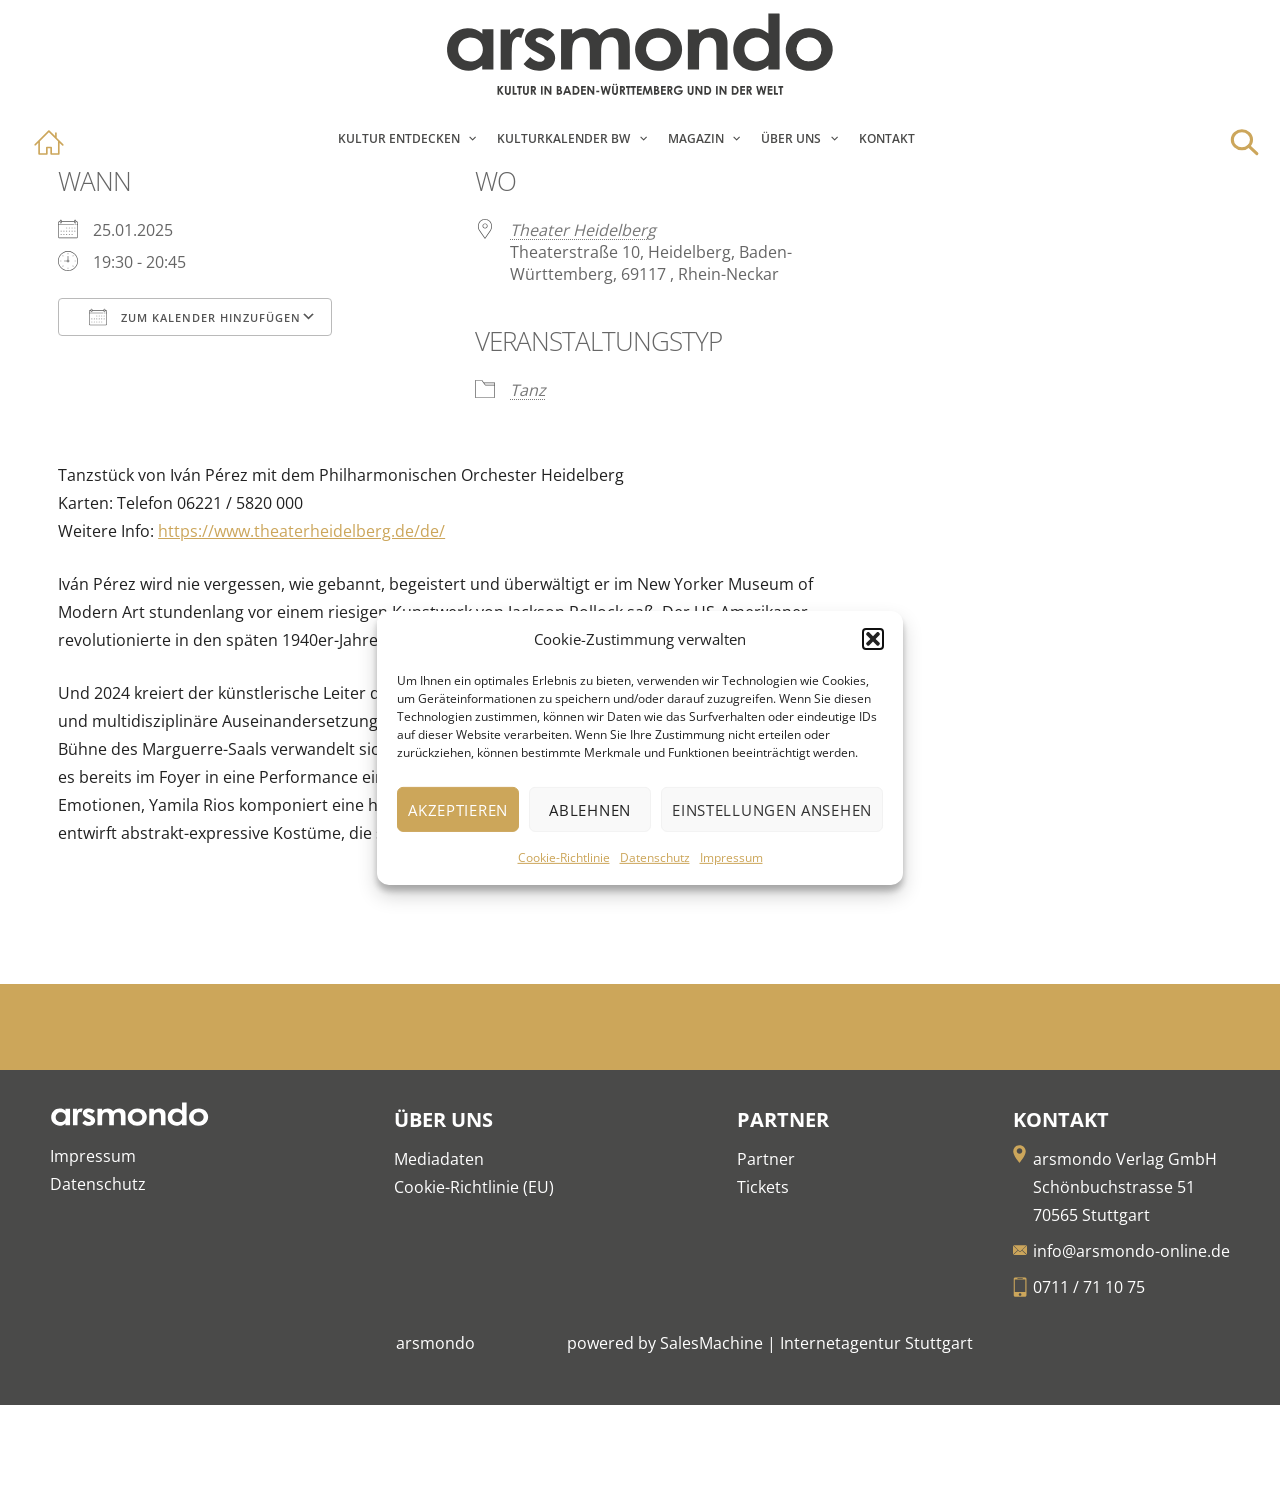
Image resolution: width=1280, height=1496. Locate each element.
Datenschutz (655, 857)
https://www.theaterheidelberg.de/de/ (301, 531)
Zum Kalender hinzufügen (195, 317)
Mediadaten (439, 1159)
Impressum (731, 857)
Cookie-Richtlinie (564, 857)
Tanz (528, 390)
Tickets (763, 1187)
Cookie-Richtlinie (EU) (474, 1187)
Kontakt (887, 138)
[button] (873, 639)
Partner (766, 1159)
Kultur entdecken (399, 138)
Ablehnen (590, 810)
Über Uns (791, 138)
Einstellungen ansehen (772, 810)
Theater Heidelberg (583, 230)
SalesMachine (711, 1343)
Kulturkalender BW (563, 138)
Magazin (696, 138)
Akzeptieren (458, 810)
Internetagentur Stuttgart (876, 1343)
